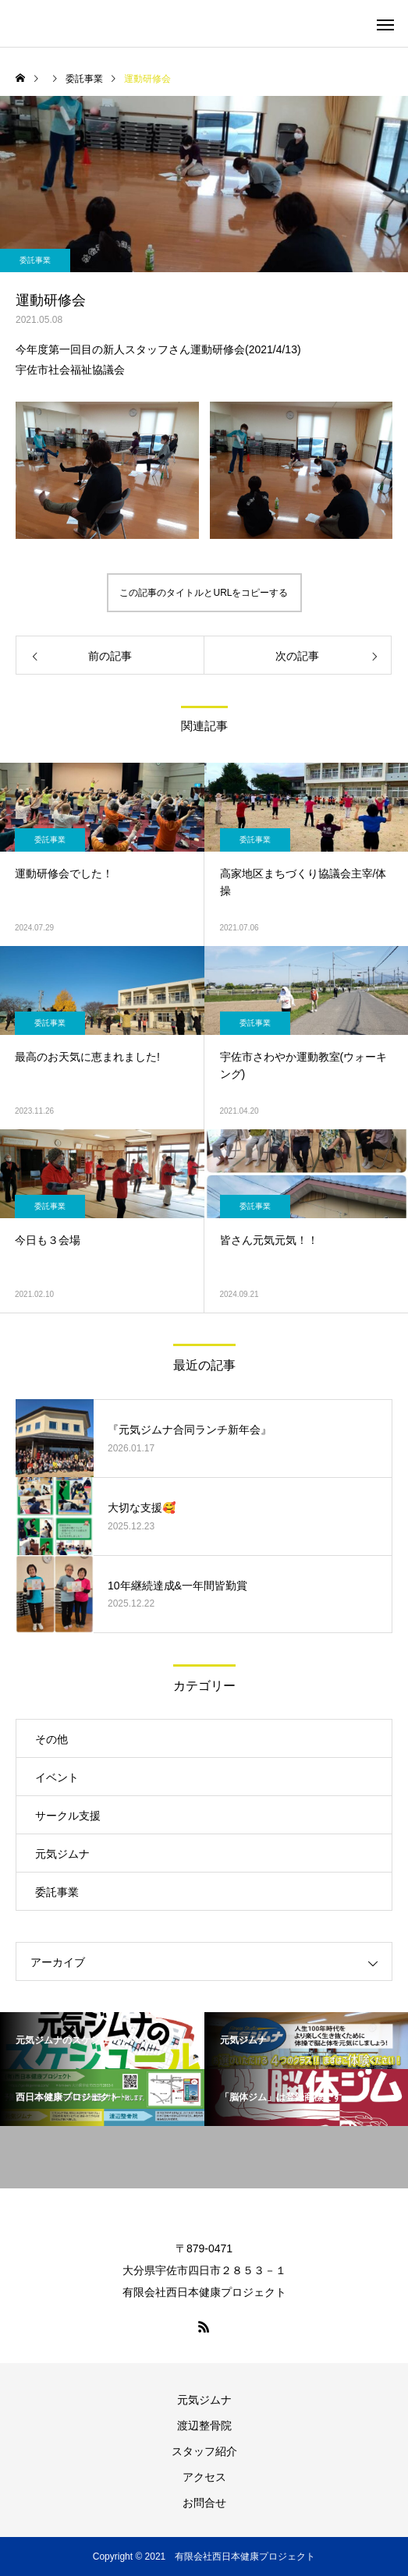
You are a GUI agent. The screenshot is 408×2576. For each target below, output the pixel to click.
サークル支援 (68, 1815)
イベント (57, 1777)
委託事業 (35, 260)
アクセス (204, 2477)
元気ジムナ (62, 1854)
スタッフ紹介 (204, 2451)
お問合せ (204, 2502)
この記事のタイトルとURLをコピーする (203, 592)
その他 (51, 1739)
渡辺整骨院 (204, 2425)
